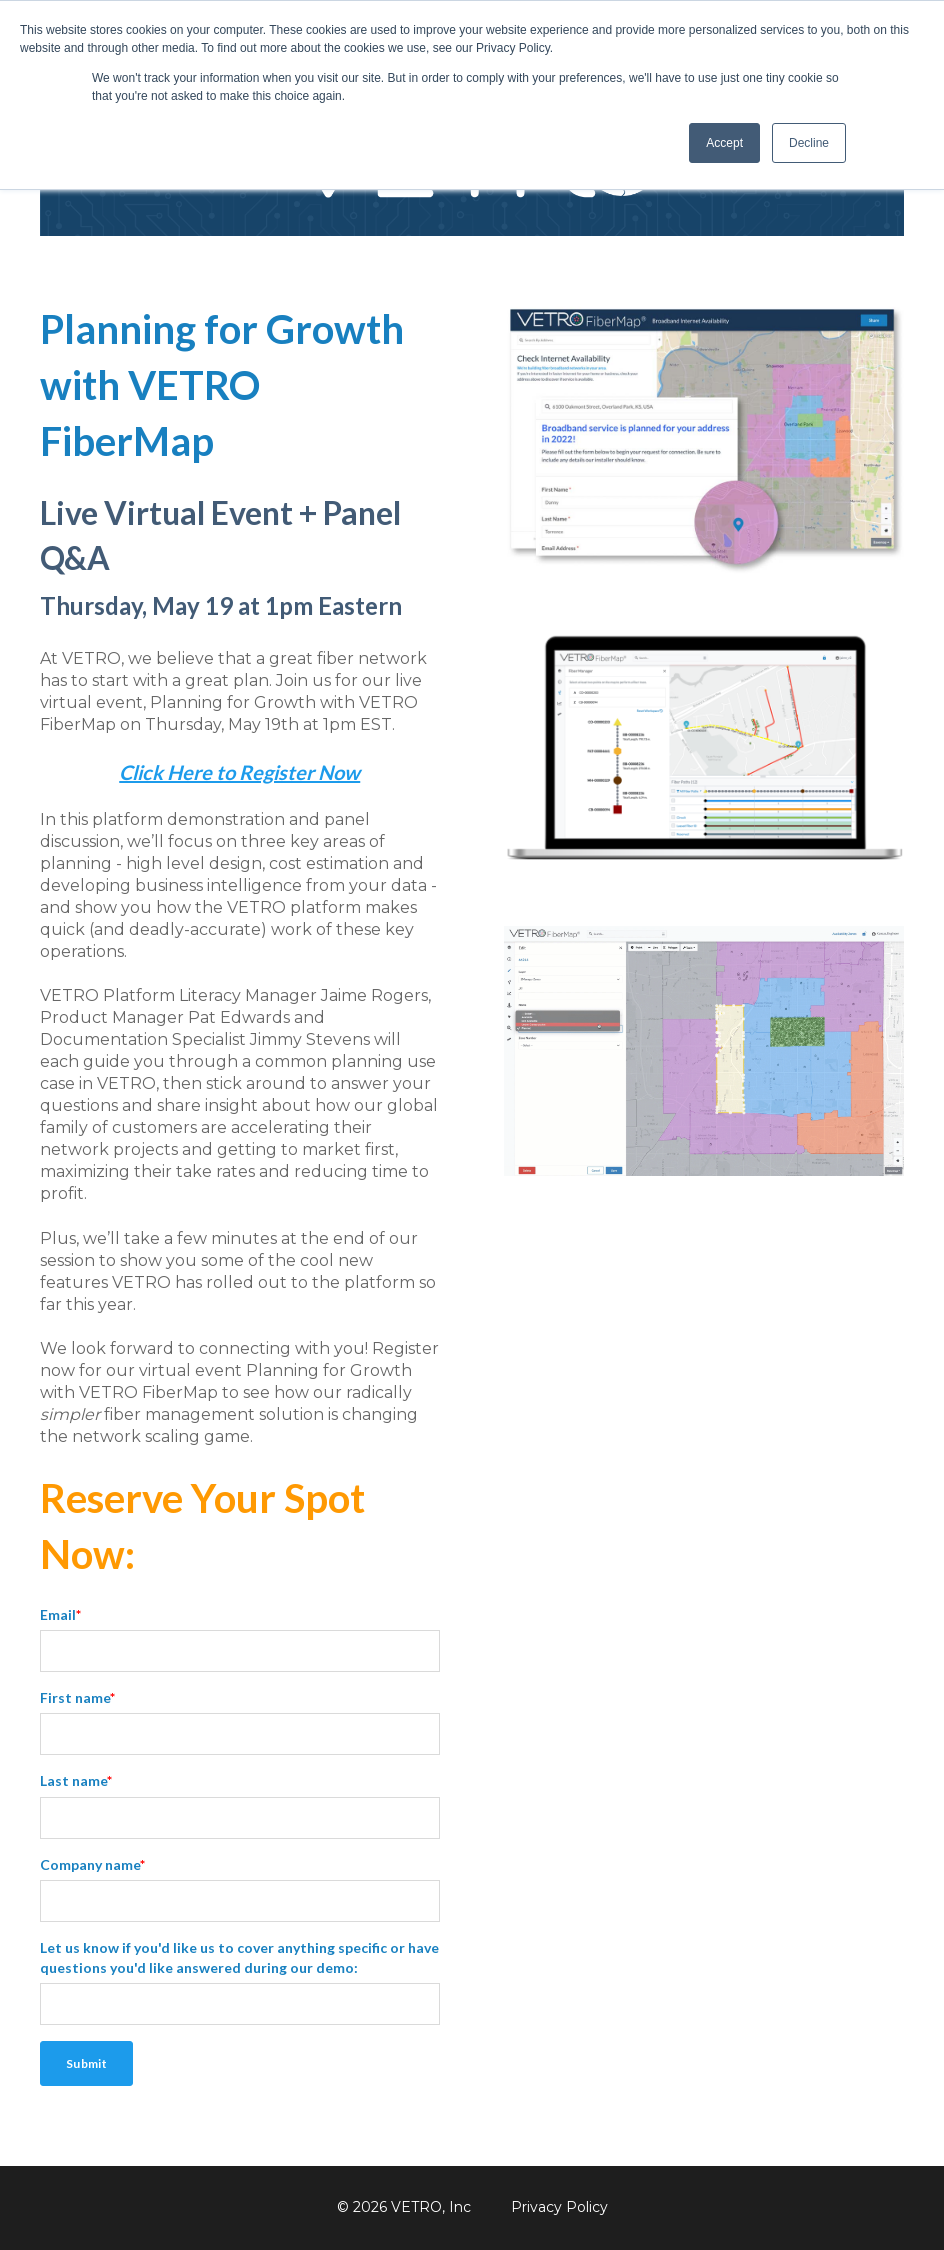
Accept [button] (724, 143)
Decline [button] (809, 143)
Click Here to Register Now (239, 772)
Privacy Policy (559, 2207)
